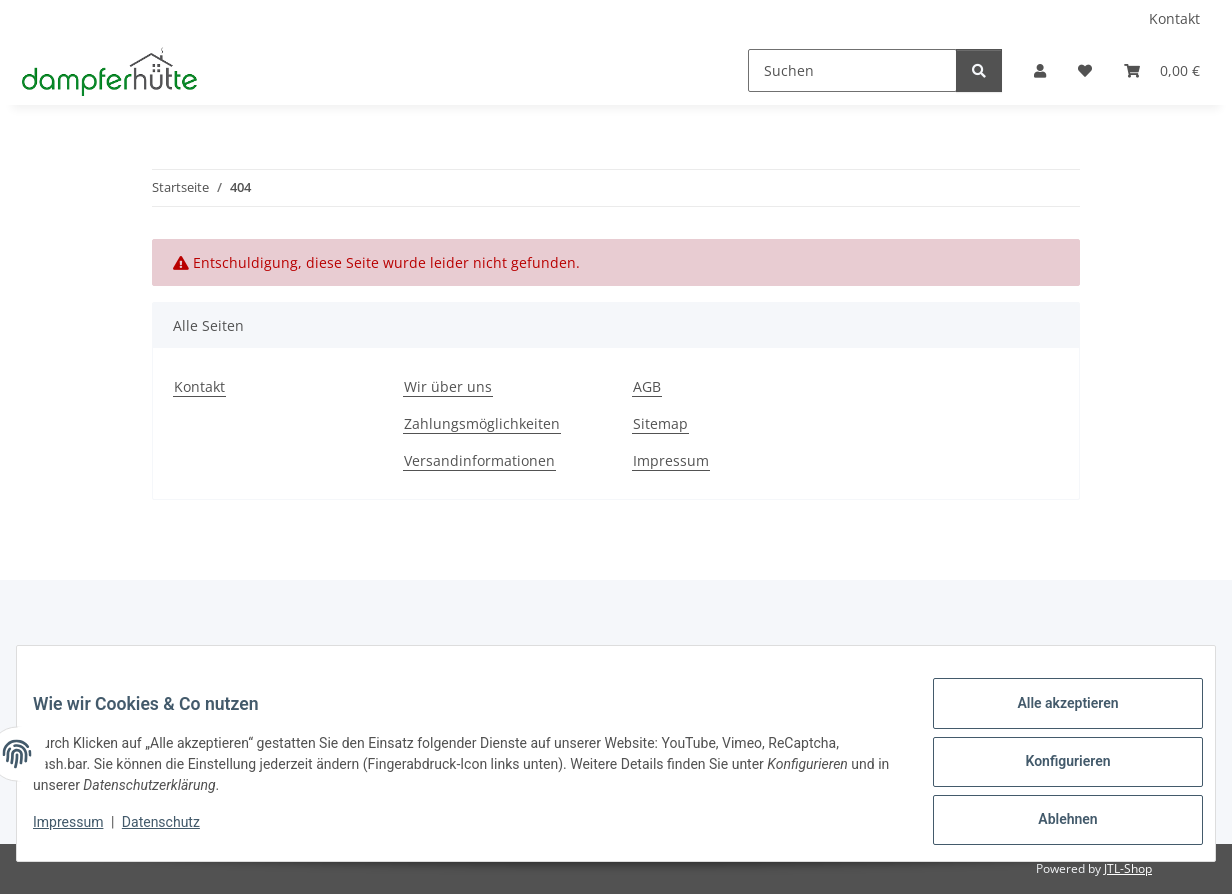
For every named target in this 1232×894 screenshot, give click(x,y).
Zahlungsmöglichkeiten (482, 423)
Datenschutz (177, 832)
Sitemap (660, 423)
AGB (647, 386)
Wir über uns (448, 386)
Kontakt (1174, 18)
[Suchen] (852, 70)
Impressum (84, 832)
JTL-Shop (1128, 868)
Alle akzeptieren (1051, 719)
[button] (1040, 70)
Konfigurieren (1051, 771)
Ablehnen (1051, 823)
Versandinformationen (479, 460)
